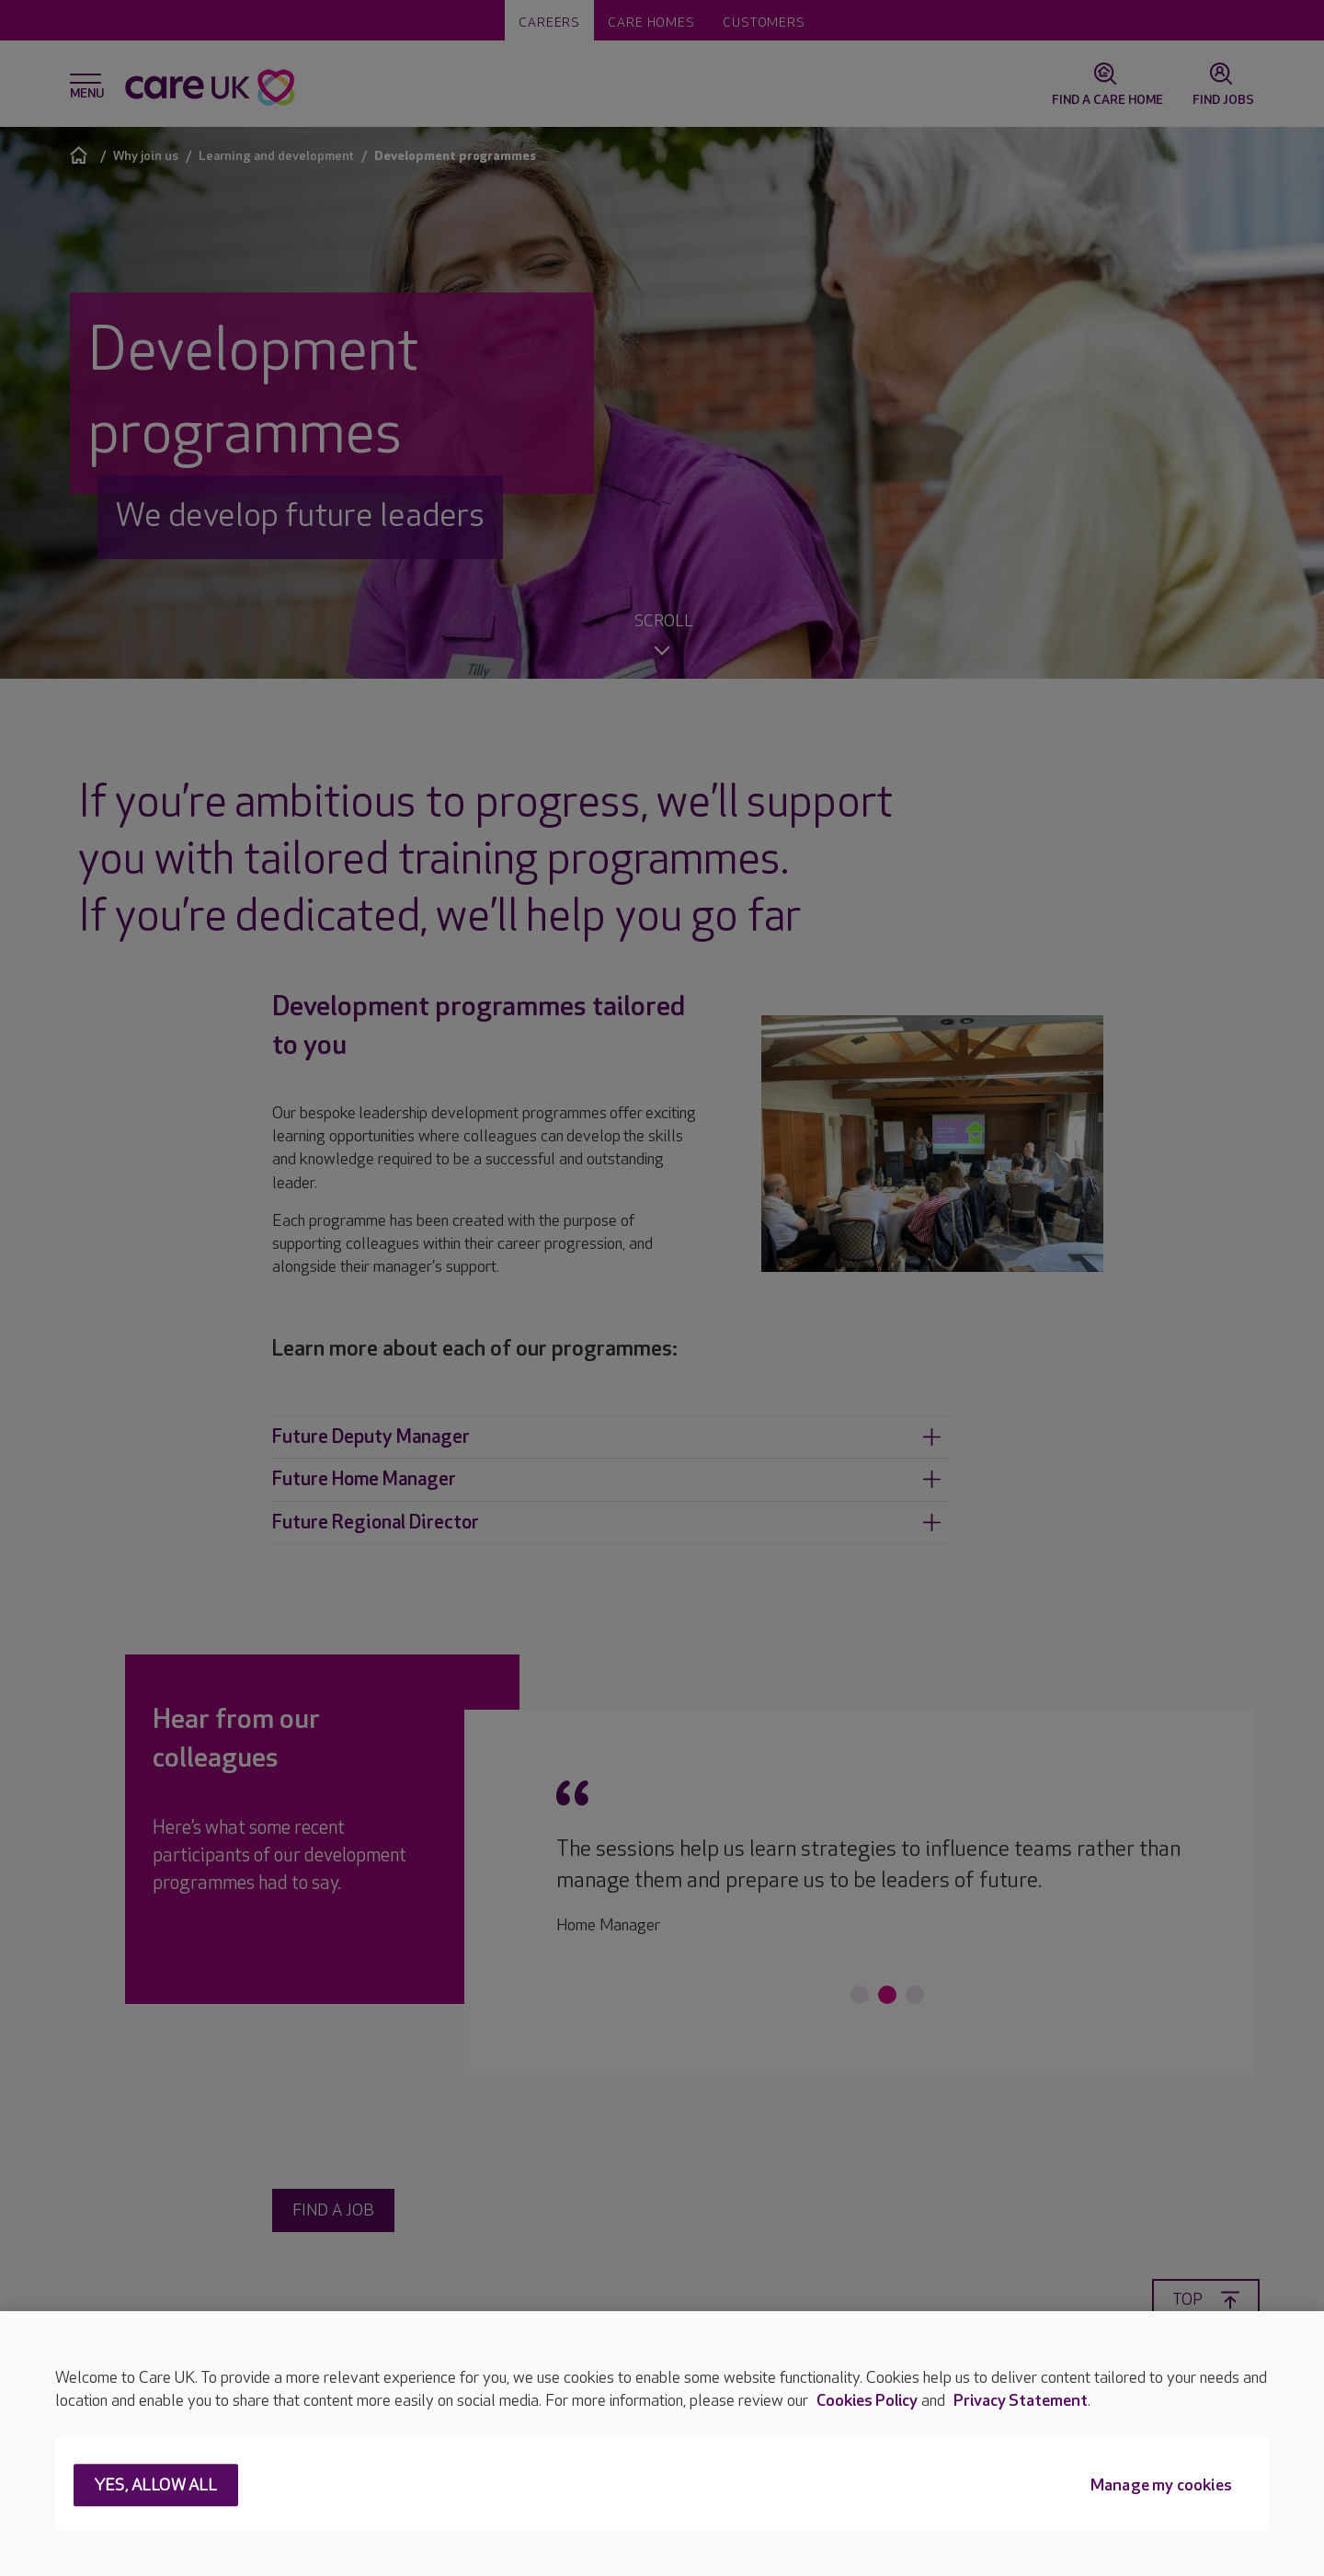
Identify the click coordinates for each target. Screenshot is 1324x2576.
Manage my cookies (1161, 2486)
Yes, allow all (156, 2486)
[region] (662, 2443)
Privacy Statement (1020, 2400)
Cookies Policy (867, 2400)
